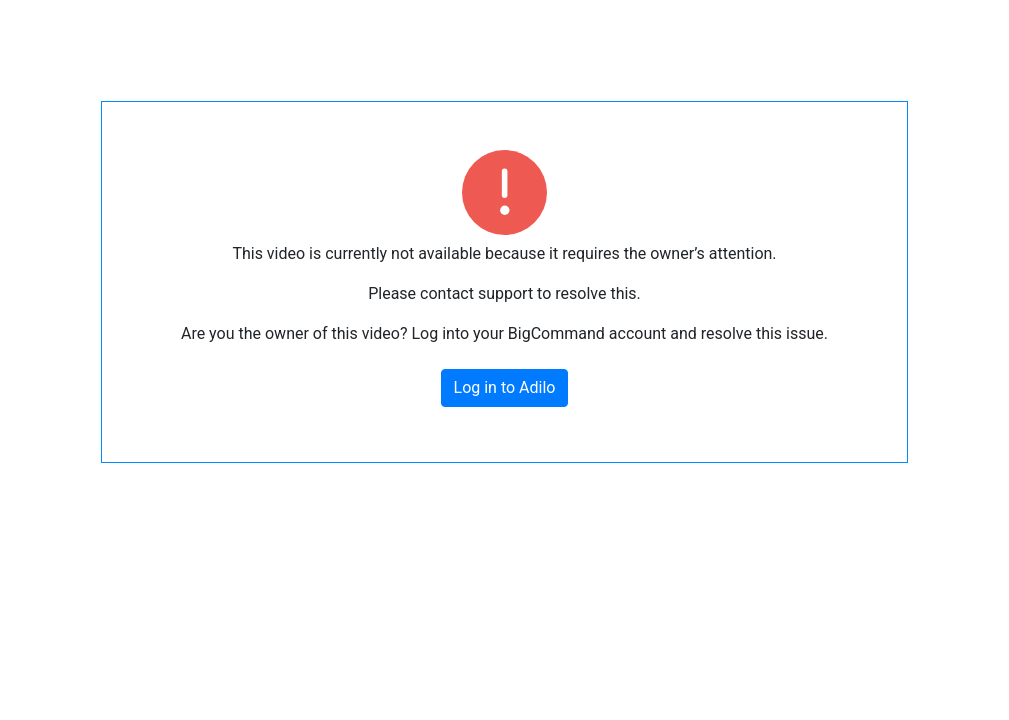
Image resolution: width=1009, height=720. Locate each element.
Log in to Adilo (505, 387)
